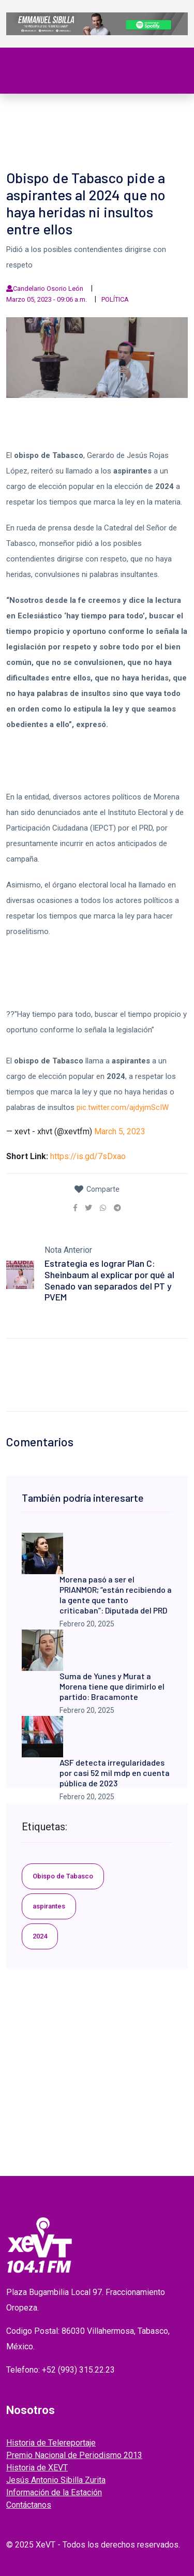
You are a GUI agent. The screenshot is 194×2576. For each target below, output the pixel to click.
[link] (75, 1208)
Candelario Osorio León (48, 288)
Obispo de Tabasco (63, 1876)
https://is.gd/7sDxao (88, 1156)
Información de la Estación (54, 2492)
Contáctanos (28, 2505)
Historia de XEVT (37, 2468)
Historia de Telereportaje (51, 2443)
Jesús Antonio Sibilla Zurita (56, 2480)
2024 (40, 1936)
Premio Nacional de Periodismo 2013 (74, 2455)
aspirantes (49, 1906)
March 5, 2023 (119, 1131)
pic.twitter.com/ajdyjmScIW (123, 1107)
